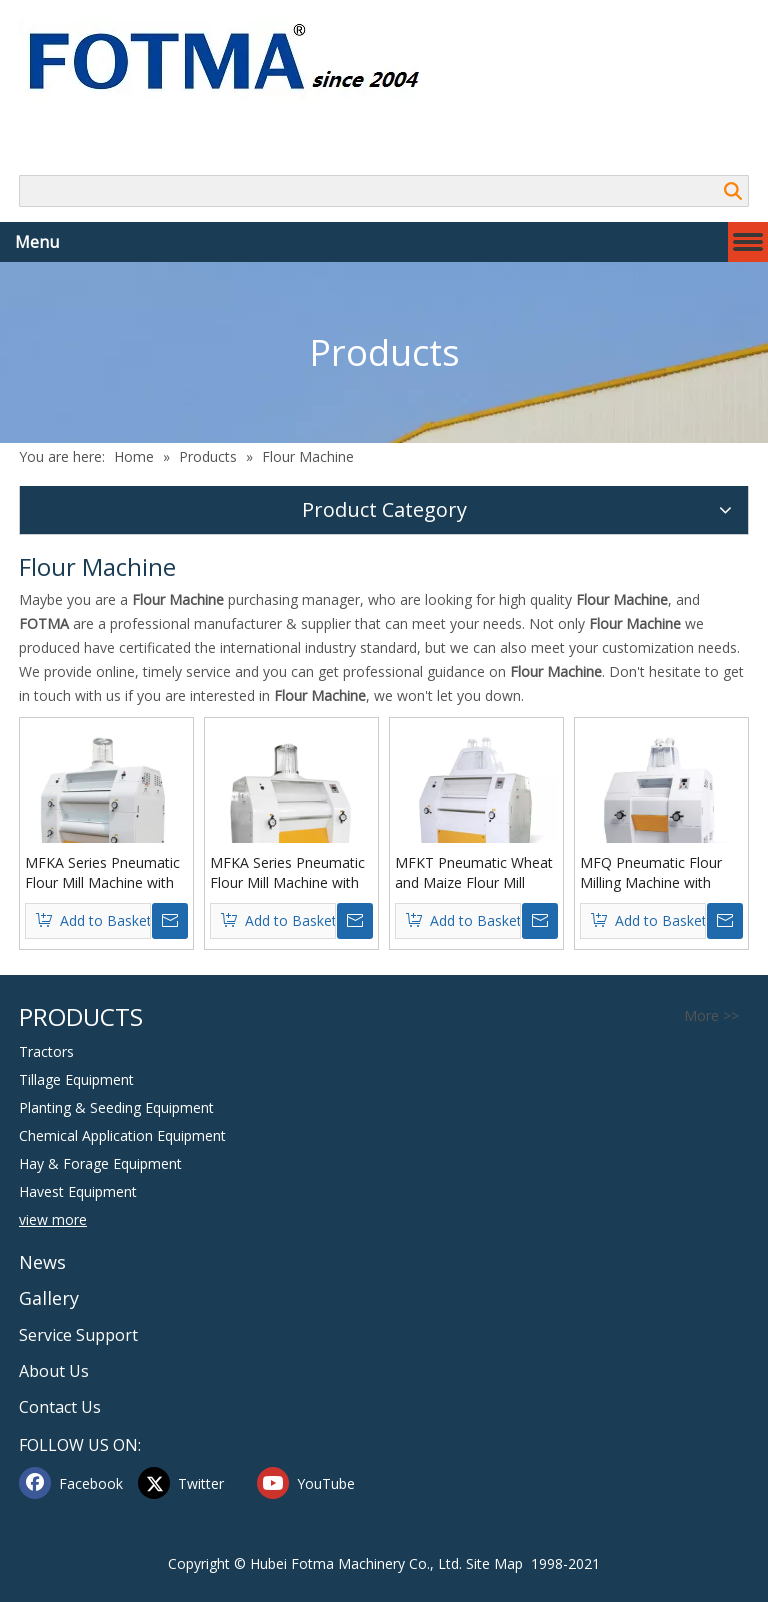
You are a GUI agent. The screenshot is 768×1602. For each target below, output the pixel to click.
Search (733, 191)
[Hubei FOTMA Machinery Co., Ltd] (234, 60)
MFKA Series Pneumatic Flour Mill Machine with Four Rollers (287, 873)
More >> (711, 1016)
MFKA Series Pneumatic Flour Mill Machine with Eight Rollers (102, 873)
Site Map (494, 1563)
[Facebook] (74, 1483)
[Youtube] (312, 1483)
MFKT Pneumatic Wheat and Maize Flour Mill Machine (474, 873)
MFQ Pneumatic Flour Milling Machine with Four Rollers (651, 873)
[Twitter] (193, 1483)
